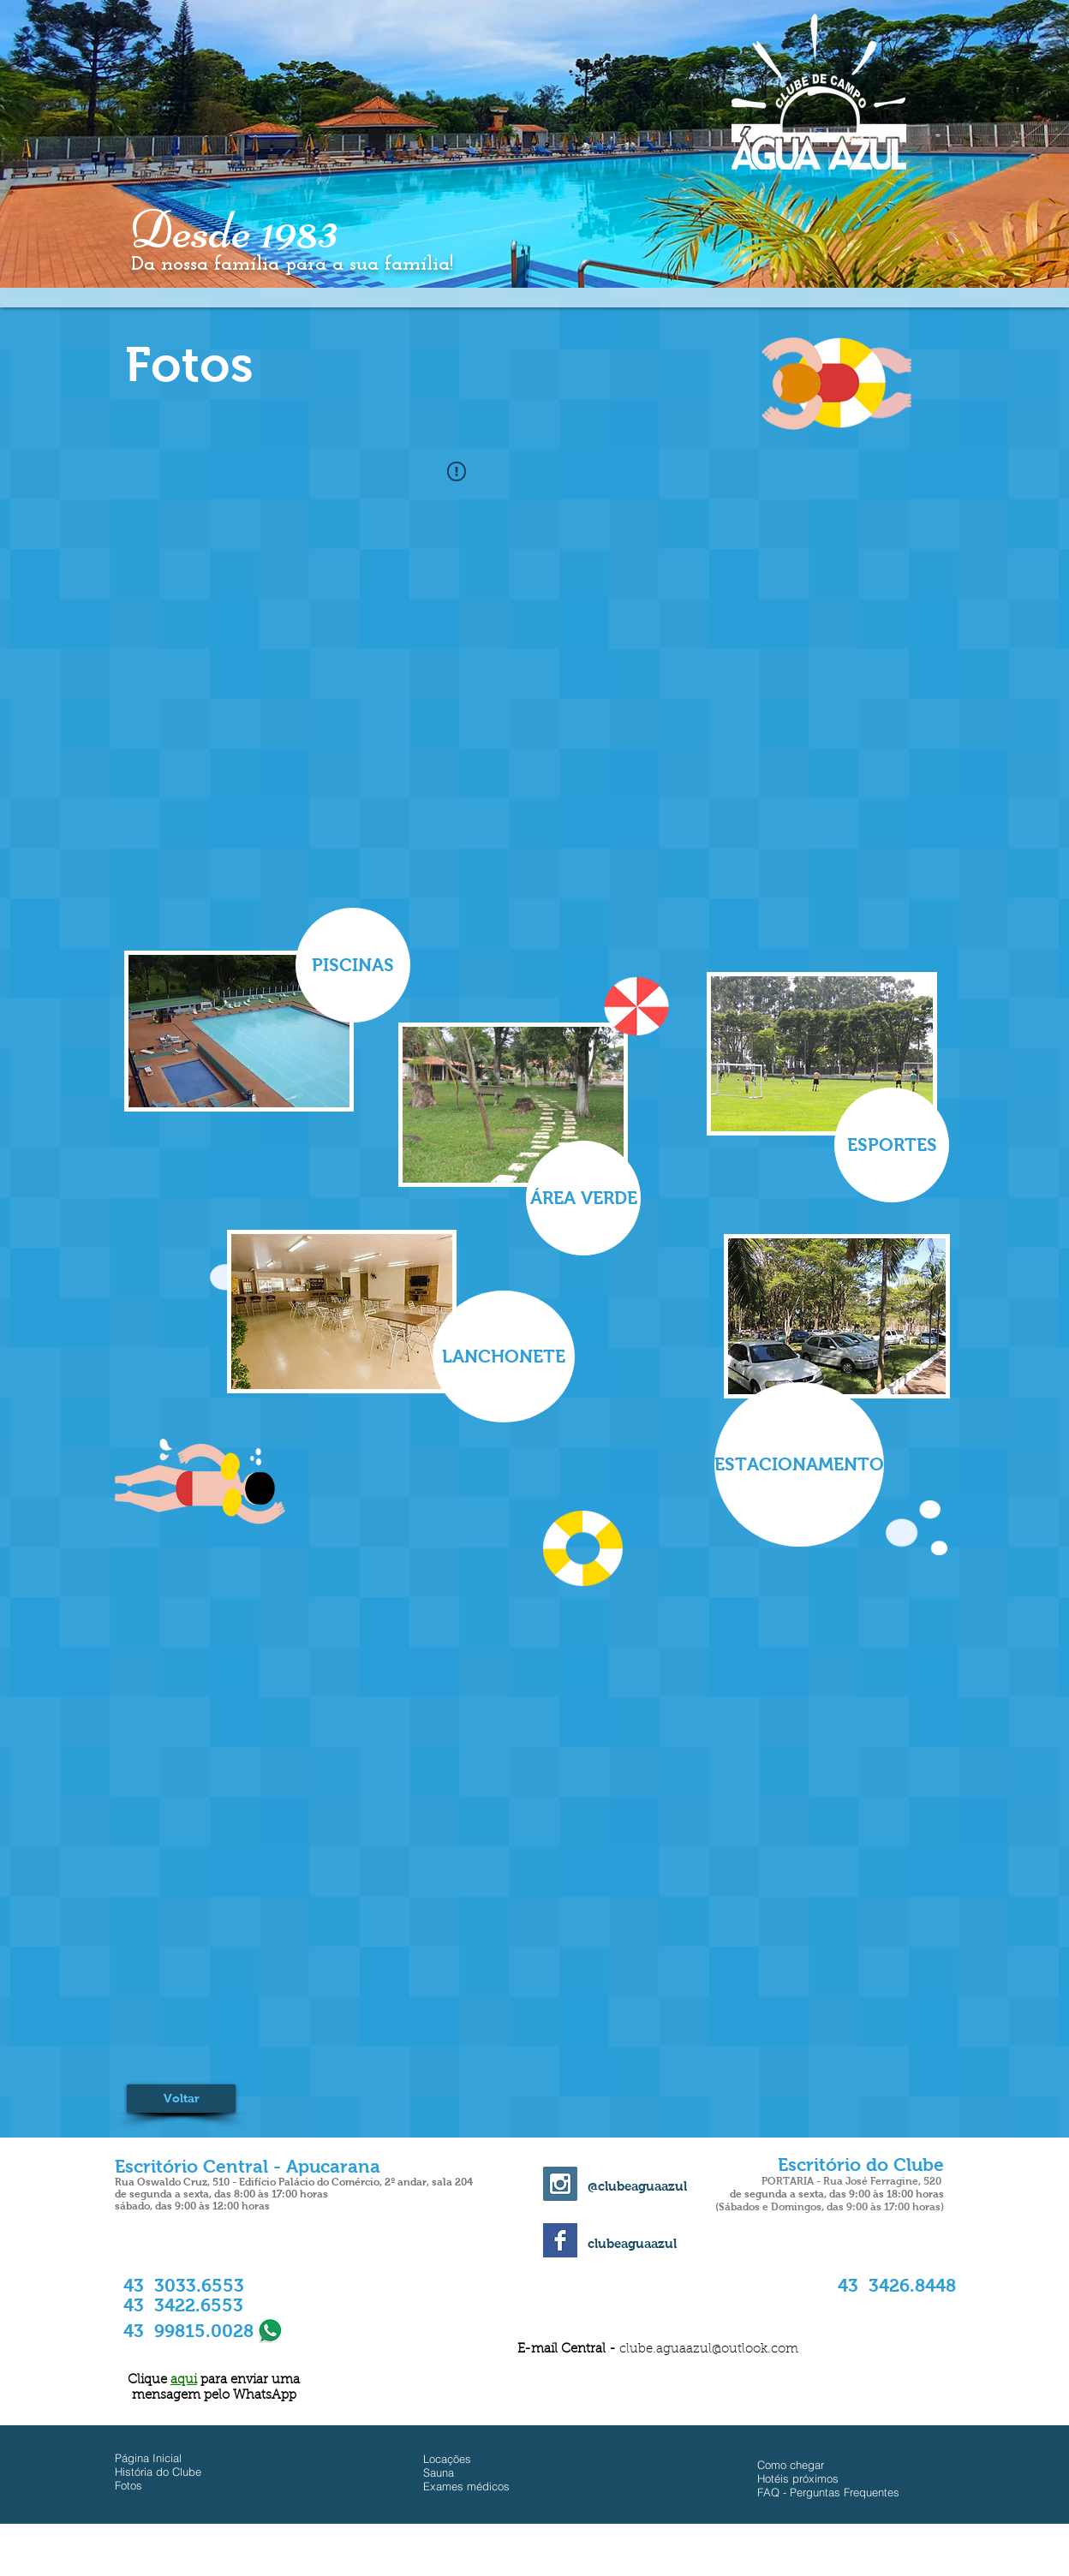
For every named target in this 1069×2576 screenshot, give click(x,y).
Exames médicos (466, 2486)
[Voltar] (181, 2098)
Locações (447, 2459)
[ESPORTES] (891, 1145)
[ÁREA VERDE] (583, 1198)
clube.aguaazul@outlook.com (708, 2349)
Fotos (128, 2485)
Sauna (438, 2472)
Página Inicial (148, 2458)
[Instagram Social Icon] (560, 2184)
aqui (183, 2380)
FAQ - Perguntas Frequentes (828, 2492)
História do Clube (158, 2471)
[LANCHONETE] (504, 1356)
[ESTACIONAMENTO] (799, 1464)
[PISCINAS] (353, 965)
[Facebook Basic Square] (560, 2240)
